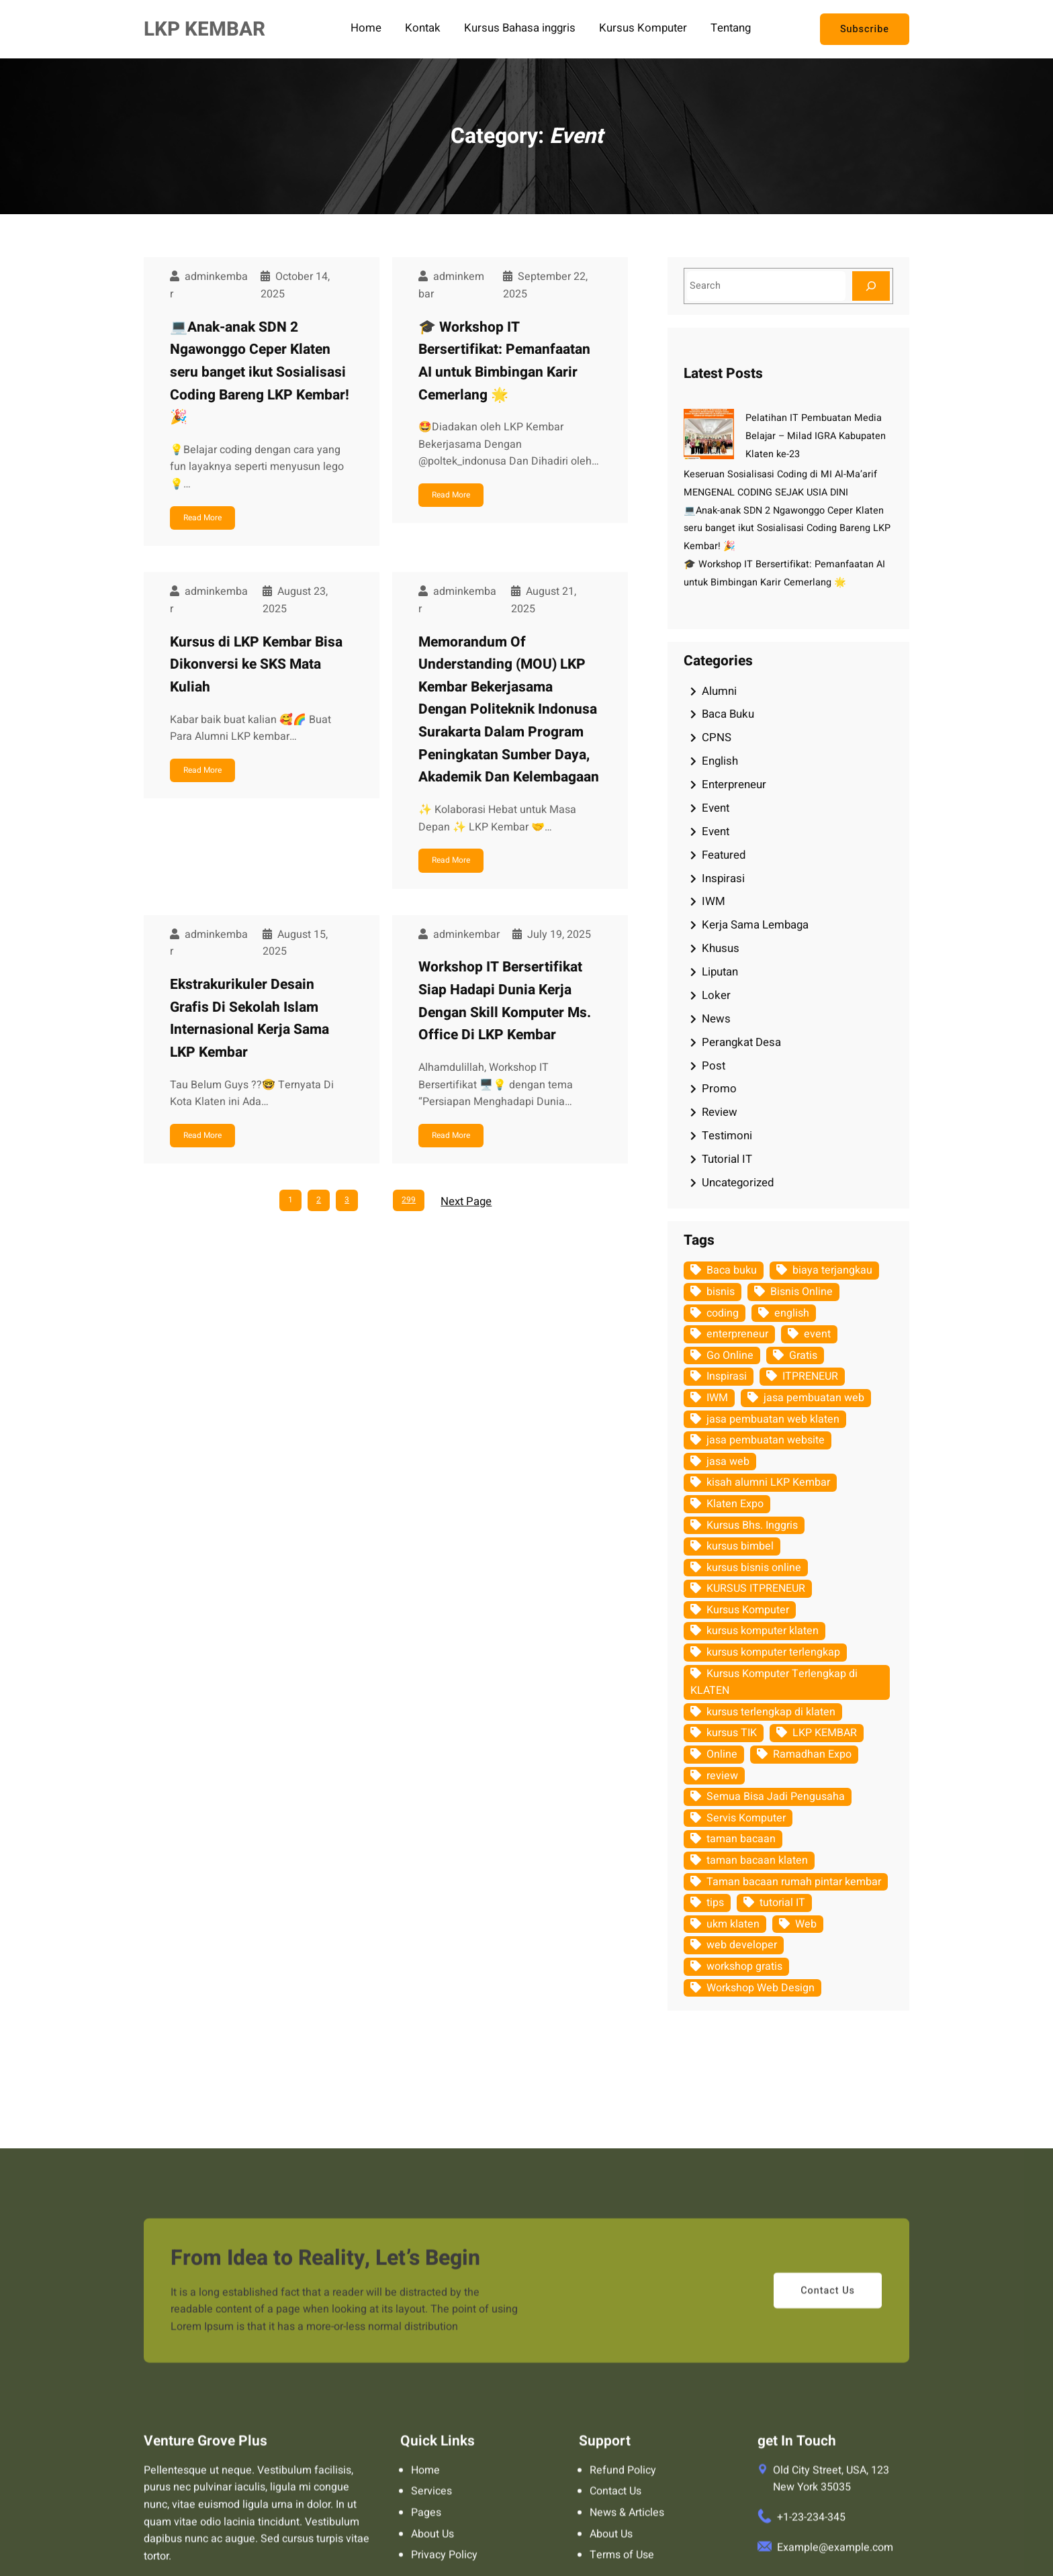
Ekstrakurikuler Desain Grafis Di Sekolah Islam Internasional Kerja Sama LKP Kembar (249, 1018)
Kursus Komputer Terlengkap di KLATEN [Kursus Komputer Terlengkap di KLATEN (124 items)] (774, 1682)
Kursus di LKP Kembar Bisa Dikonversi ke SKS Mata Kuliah (256, 665)
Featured (723, 855)
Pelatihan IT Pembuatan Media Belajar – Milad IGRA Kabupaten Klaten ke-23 (815, 436)
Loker (716, 995)
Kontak (423, 28)
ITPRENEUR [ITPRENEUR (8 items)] (810, 1376)
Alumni (719, 691)
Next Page (466, 1201)
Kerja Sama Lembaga (755, 924)
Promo (719, 1088)
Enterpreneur (734, 784)
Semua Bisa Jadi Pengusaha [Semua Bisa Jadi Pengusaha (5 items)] (775, 1796)
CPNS (716, 737)
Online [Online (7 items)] (721, 1754)
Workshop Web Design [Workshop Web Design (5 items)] (760, 1988)
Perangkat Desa (741, 1042)
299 (409, 1200)
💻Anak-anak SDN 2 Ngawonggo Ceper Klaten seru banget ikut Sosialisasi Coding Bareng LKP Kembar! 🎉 (259, 372)
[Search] (871, 285)
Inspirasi (723, 878)
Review (719, 1112)
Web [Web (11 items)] (806, 1924)
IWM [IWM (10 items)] (717, 1398)
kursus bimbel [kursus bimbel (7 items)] (740, 1546)
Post (713, 1065)
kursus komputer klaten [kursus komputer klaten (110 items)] (762, 1631)
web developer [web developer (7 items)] (741, 1945)
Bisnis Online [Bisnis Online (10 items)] (801, 1292)
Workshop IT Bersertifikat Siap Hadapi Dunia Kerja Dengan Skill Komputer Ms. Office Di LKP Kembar (504, 1001)
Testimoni (727, 1135)
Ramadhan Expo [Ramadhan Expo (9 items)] (812, 1754)
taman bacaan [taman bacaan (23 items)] (741, 1839)
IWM (713, 901)
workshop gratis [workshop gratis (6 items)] (744, 1966)
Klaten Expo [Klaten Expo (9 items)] (735, 1504)
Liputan (720, 971)
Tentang (731, 28)
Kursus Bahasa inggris (520, 28)
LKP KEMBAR (204, 29)
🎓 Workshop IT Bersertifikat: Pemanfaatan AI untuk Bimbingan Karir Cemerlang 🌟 (504, 361)
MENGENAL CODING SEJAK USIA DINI (766, 492)
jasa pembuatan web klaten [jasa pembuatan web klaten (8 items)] (772, 1419)
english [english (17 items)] (791, 1313)
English (720, 761)
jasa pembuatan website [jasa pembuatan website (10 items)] (765, 1440)
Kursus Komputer (643, 28)
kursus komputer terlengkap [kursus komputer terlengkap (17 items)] (773, 1652)
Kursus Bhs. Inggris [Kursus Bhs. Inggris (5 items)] (752, 1525)
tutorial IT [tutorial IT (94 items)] (782, 1903)
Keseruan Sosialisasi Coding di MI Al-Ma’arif (780, 474)
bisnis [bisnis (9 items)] (720, 1292)
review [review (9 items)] (722, 1776)
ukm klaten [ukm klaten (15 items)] (733, 1924)
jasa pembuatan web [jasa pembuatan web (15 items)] (814, 1398)
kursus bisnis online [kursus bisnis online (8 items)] (753, 1568)
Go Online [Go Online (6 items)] (729, 1355)
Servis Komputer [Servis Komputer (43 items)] (746, 1818)
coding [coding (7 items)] (722, 1313)
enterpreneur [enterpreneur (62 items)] (737, 1334)
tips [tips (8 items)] (715, 1903)
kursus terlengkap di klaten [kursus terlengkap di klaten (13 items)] (770, 1712)
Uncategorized (738, 1182)
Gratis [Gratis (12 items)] (803, 1355)
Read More (202, 518)
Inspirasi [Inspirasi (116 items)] (726, 1376)
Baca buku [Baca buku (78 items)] (731, 1270)
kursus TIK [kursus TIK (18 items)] (731, 1733)
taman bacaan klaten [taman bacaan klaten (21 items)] (757, 1860)
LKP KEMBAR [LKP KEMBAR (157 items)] (824, 1733)
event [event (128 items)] (817, 1334)
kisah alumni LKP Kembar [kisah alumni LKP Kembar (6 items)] (768, 1482)
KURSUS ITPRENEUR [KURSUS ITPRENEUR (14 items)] (755, 1588)
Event (715, 808)
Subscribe (864, 29)
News (716, 1018)
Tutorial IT (727, 1159)
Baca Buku (728, 714)
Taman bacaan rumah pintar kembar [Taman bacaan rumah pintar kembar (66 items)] (793, 1882)
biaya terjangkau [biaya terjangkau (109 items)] (832, 1270)
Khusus (720, 948)
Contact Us (827, 2504)
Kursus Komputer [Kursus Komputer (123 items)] (747, 1610)
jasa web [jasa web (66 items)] (727, 1461)
